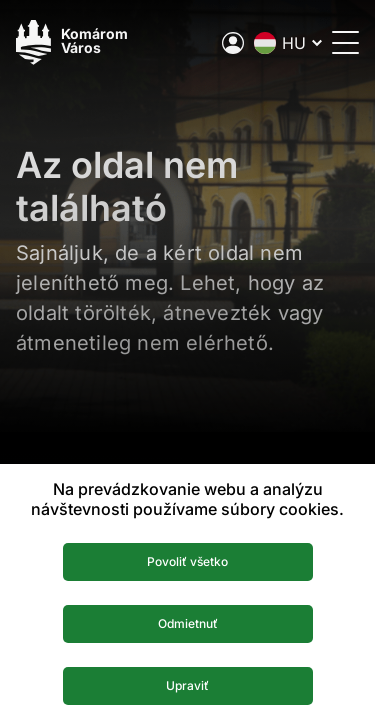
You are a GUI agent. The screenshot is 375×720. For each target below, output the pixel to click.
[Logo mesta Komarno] (72, 42)
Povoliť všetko (187, 561)
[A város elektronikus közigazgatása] (233, 43)
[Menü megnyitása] (345, 42)
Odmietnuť (188, 623)
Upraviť (187, 685)
